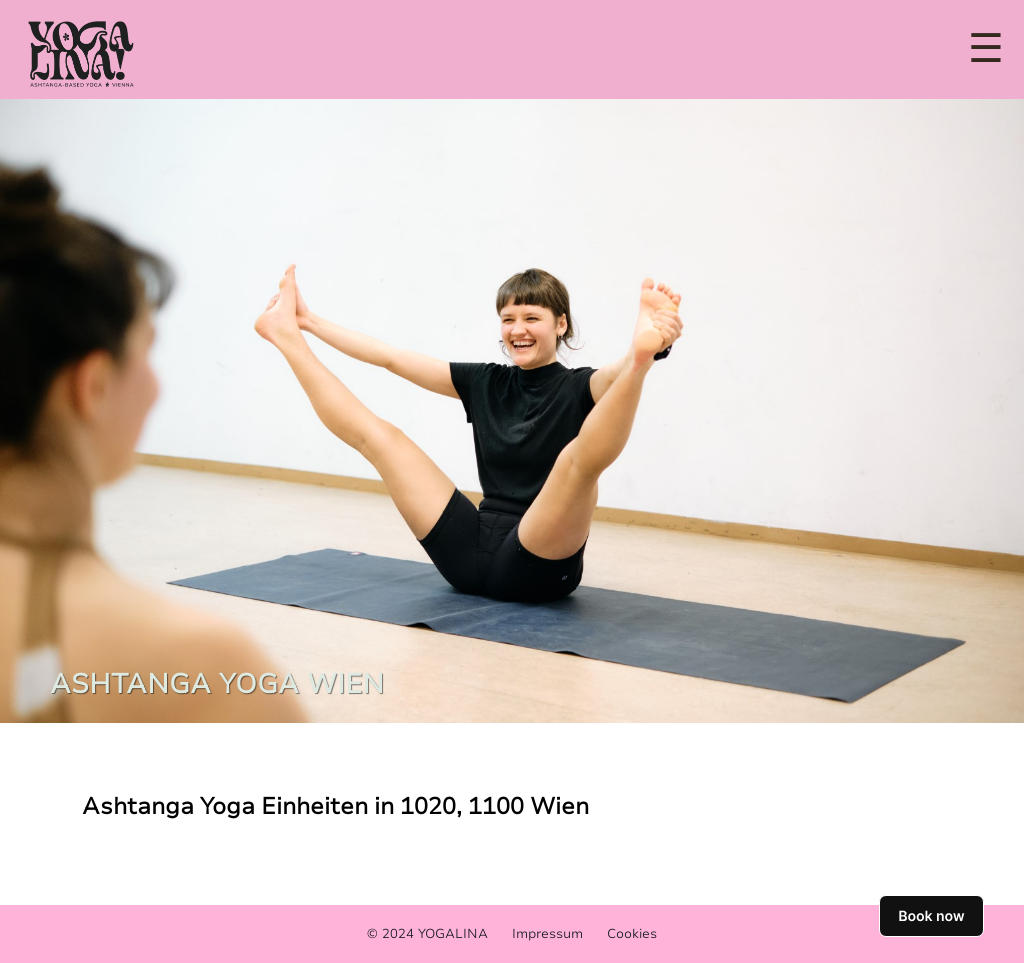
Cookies (632, 934)
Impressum (547, 934)
